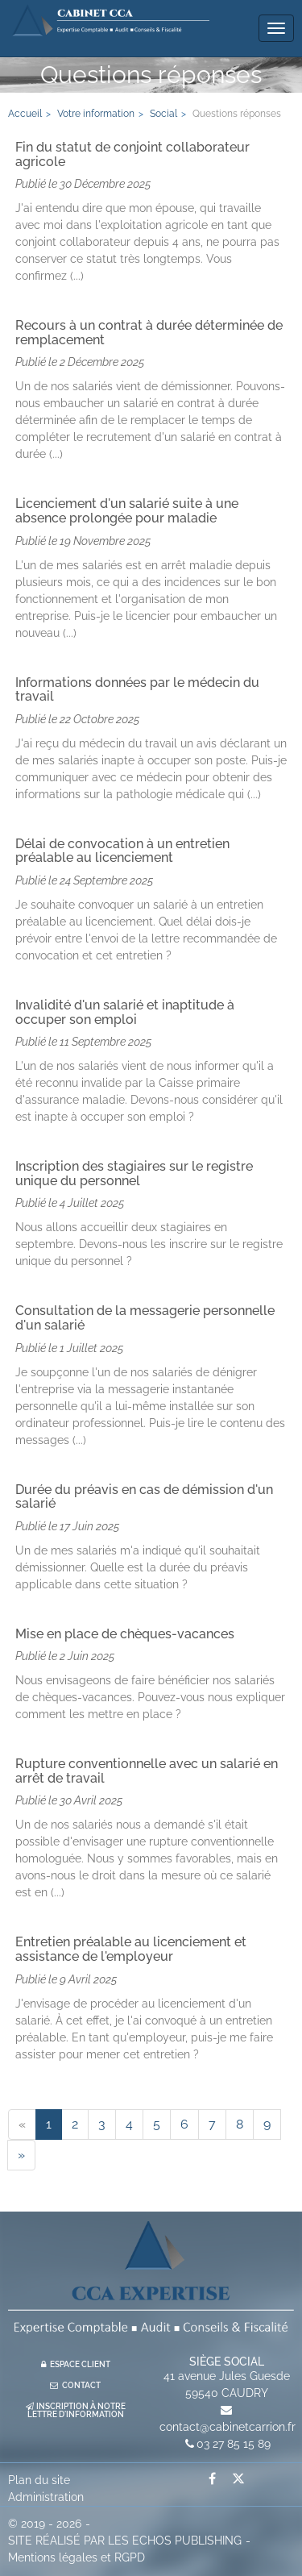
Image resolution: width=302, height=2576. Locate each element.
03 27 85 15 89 (234, 2443)
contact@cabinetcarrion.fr (227, 2426)
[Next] (21, 2155)
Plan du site (39, 2480)
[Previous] (22, 2124)
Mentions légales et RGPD (76, 2557)
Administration (46, 2497)
